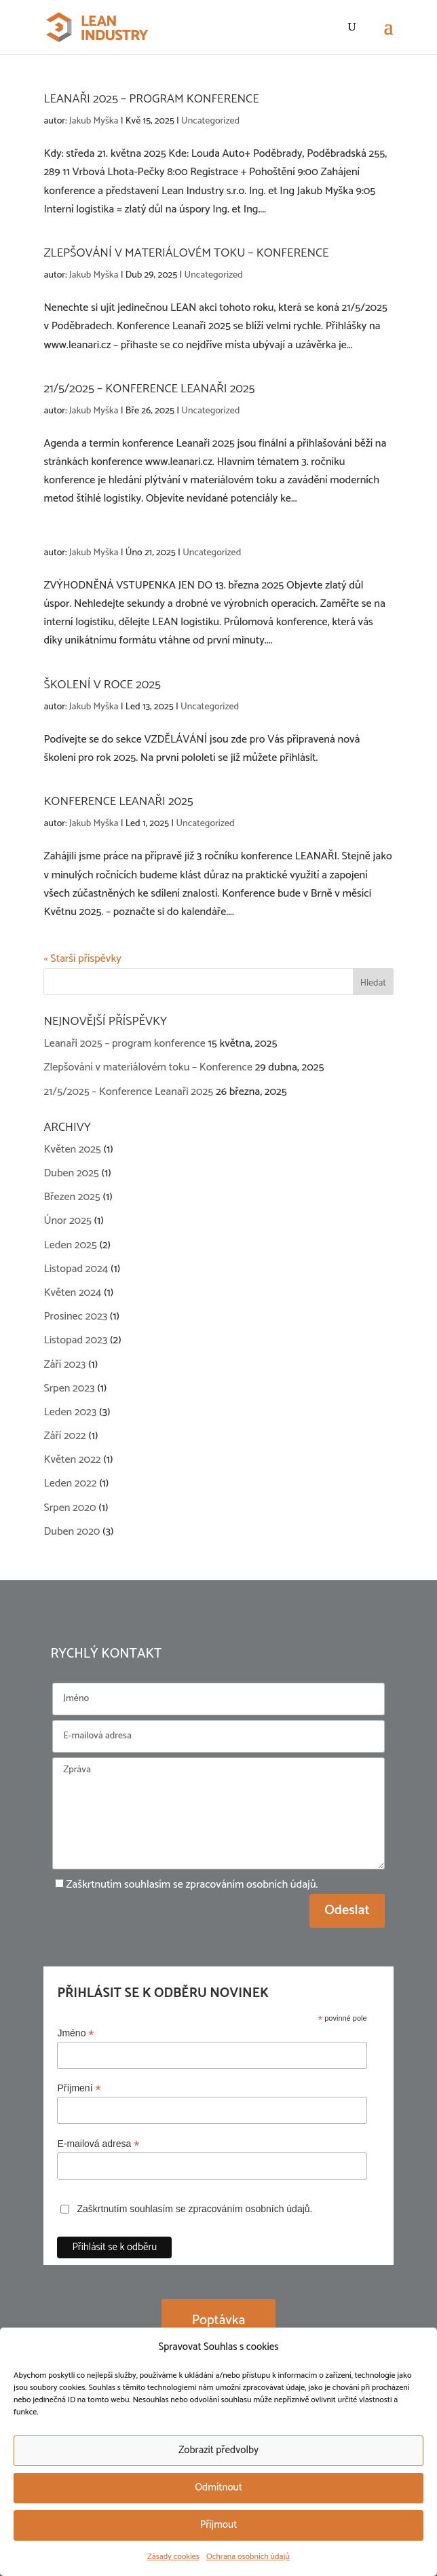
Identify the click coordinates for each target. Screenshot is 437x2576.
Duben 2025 (70, 1173)
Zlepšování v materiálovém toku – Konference (185, 253)
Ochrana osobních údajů (248, 2556)
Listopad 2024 (75, 1269)
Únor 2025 (67, 1221)
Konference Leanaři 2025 (118, 801)
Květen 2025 (71, 1149)
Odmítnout (218, 2487)
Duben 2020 (71, 1532)
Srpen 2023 (68, 1388)
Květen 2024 (72, 1293)
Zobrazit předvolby (218, 2450)
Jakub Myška (94, 121)
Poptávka (219, 2320)
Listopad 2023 (75, 1340)
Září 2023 (64, 1365)
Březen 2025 (71, 1197)
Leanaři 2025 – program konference (151, 99)
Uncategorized (210, 121)
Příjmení (78, 2088)
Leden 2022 (69, 1483)
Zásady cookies (173, 2556)
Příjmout (219, 2524)
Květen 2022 (71, 1460)
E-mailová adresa (98, 2144)
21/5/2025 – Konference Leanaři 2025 (148, 389)
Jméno (75, 2033)
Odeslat (347, 1910)
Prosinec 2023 (75, 1316)
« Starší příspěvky (82, 959)
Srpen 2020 (69, 1508)
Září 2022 (64, 1436)
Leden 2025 (69, 1245)
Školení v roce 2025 (102, 685)
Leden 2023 (69, 1412)
